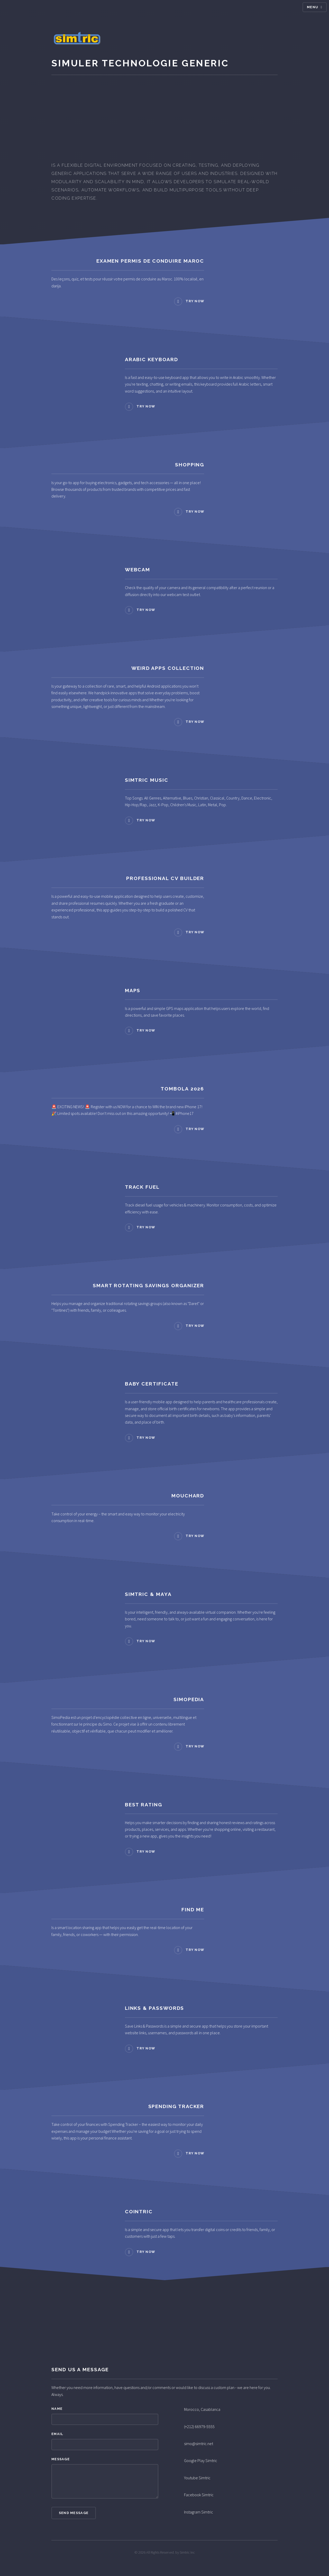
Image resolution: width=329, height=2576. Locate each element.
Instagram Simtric (198, 2512)
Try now (195, 301)
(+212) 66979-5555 (199, 2426)
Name (56, 2409)
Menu (312, 7)
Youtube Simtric (197, 2477)
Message (60, 2459)
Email (57, 2434)
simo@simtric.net (198, 2443)
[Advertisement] (164, 119)
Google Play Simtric (200, 2460)
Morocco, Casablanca (202, 2409)
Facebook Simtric (199, 2494)
